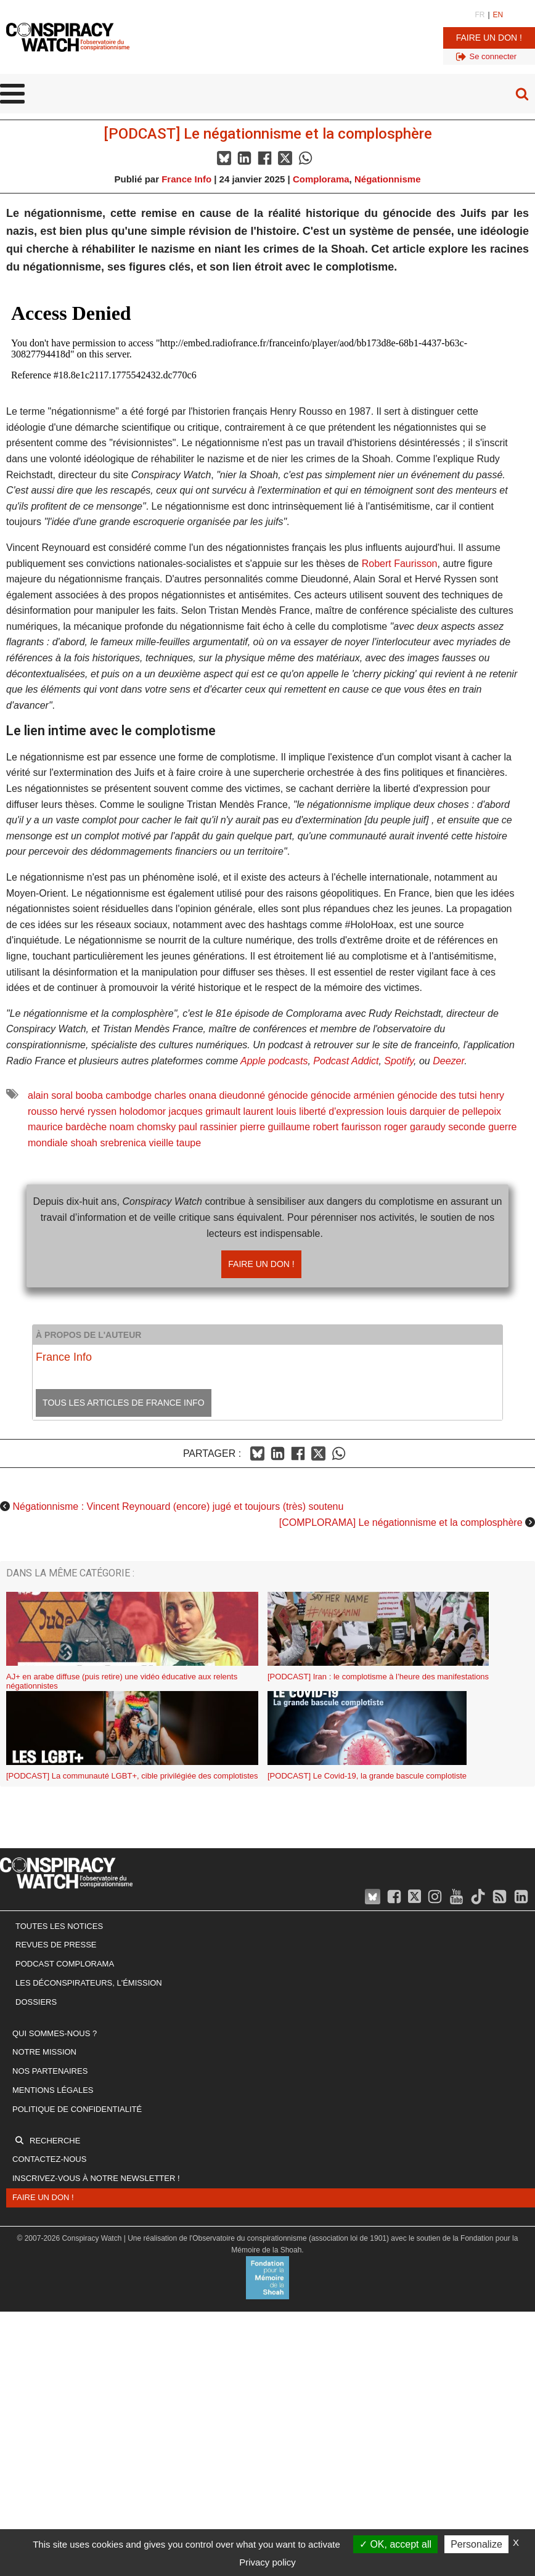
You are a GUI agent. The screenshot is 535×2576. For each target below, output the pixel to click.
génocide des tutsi (437, 1095)
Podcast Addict (345, 1061)
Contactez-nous (49, 2159)
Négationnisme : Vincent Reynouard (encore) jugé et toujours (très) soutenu (177, 1506)
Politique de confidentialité (77, 2109)
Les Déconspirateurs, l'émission (88, 1982)
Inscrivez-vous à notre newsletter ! (96, 2178)
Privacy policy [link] (267, 2562)
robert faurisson (346, 1127)
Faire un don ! (489, 38)
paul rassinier (208, 1127)
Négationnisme (387, 179)
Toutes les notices (59, 1926)
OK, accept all (395, 2544)
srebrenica (123, 1143)
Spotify (399, 1061)
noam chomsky (143, 1127)
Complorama (321, 179)
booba (89, 1095)
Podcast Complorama (64, 1963)
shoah (83, 1143)
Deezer (448, 1061)
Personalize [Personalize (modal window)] (476, 2544)
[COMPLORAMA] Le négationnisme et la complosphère (401, 1522)
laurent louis (269, 1111)
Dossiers (36, 2002)
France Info (186, 179)
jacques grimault (205, 1111)
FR (479, 14)
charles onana (186, 1095)
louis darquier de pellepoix (443, 1111)
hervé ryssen (88, 1111)
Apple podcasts (274, 1061)
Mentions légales (52, 2090)
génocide (288, 1095)
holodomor (143, 1111)
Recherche (55, 2140)
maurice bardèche (67, 1127)
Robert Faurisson (400, 563)
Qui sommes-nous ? (54, 2033)
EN (498, 14)
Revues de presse (56, 1944)
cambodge (128, 1095)
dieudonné (242, 1095)
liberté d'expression (341, 1111)
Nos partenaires (50, 2071)
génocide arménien (352, 1095)
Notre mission (44, 2051)
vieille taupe (175, 1143)
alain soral (50, 1095)
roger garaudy (415, 1127)
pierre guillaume (275, 1127)
